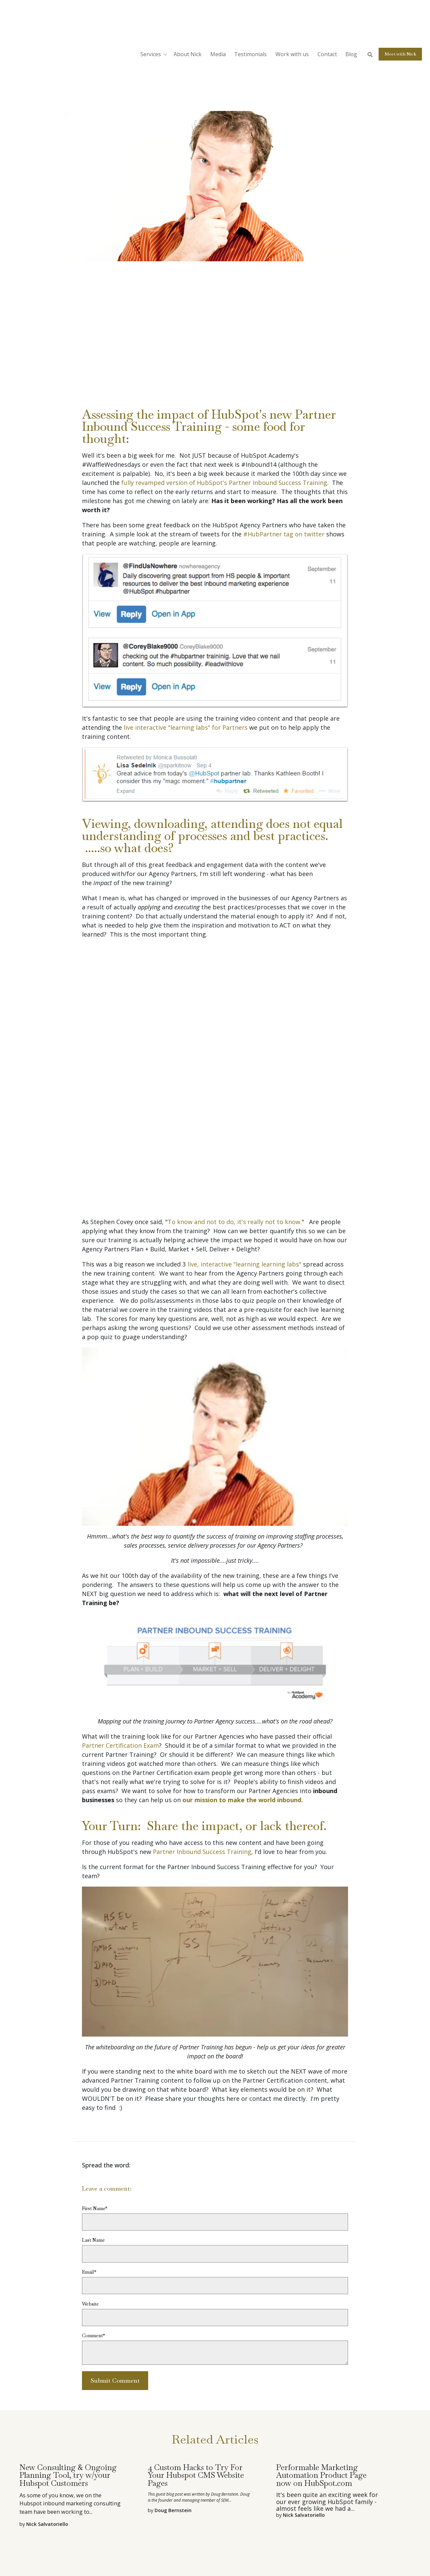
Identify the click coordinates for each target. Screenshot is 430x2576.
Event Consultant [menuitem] (167, 2531)
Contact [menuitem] (232, 2531)
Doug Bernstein (173, 2380)
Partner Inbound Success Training (202, 1722)
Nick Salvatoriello (107, 83)
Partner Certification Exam (120, 1616)
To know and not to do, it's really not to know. (235, 1092)
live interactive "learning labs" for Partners (186, 727)
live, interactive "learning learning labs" (244, 1134)
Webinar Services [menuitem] (222, 2519)
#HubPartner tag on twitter (284, 534)
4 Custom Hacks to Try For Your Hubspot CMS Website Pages (196, 2345)
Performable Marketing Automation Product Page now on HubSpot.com (321, 2345)
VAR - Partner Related (121, 96)
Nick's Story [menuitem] (205, 2531)
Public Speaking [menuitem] (132, 2519)
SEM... (226, 2370)
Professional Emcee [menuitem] (177, 2519)
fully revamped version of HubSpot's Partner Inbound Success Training (224, 483)
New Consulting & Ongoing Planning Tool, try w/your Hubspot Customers (68, 2345)
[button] (155, 19)
